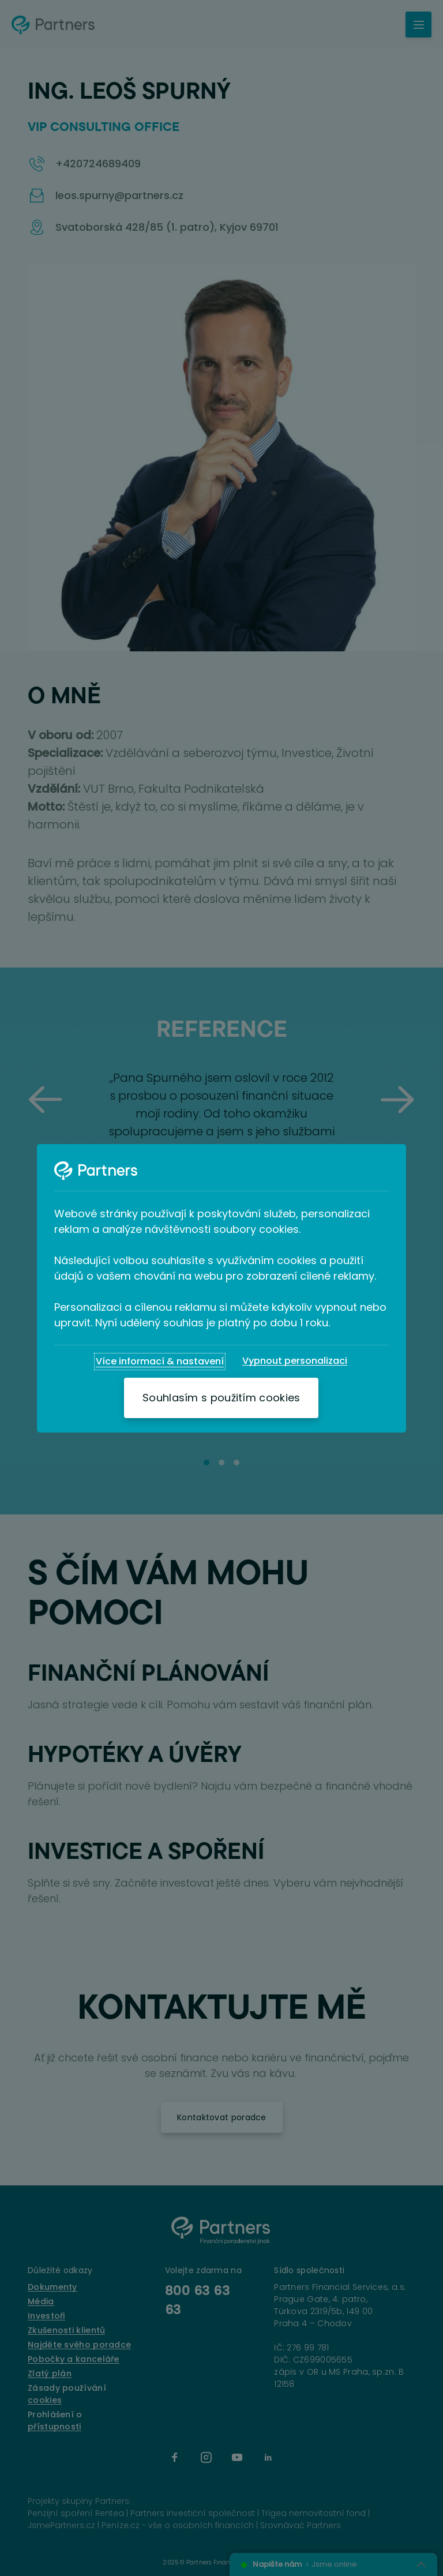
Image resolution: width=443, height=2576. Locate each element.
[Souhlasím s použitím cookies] (221, 1398)
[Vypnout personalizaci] (294, 1361)
